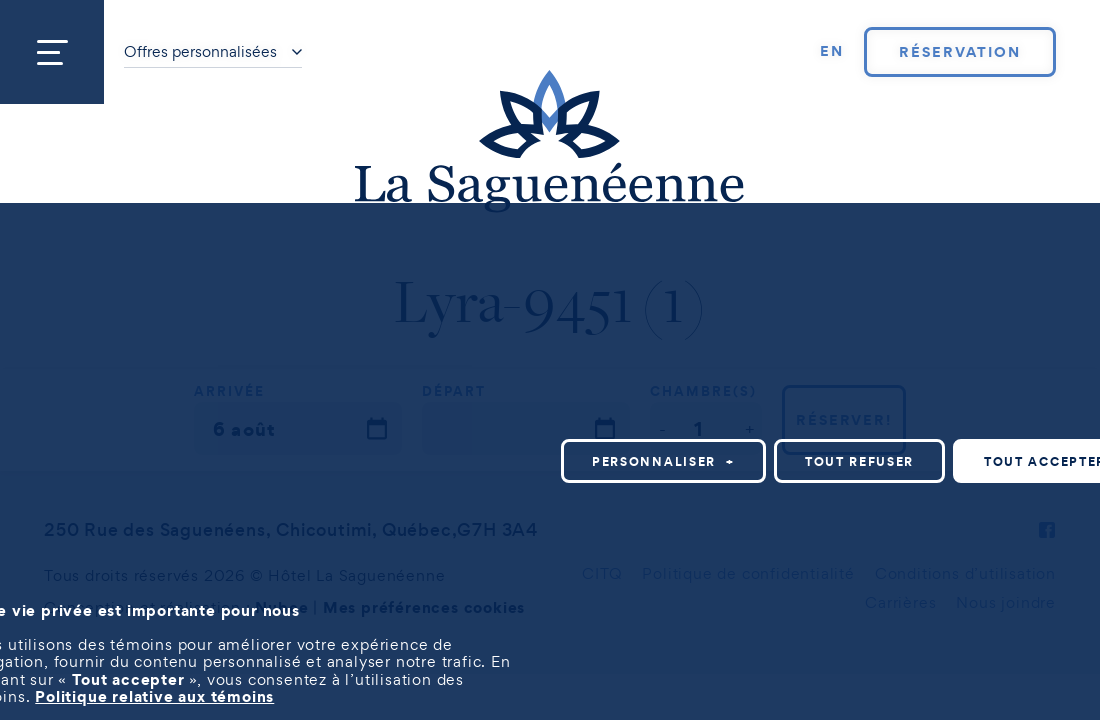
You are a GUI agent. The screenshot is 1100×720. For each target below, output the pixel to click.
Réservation (959, 52)
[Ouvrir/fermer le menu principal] (52, 52)
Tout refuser (859, 461)
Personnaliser (663, 461)
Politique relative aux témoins (154, 696)
